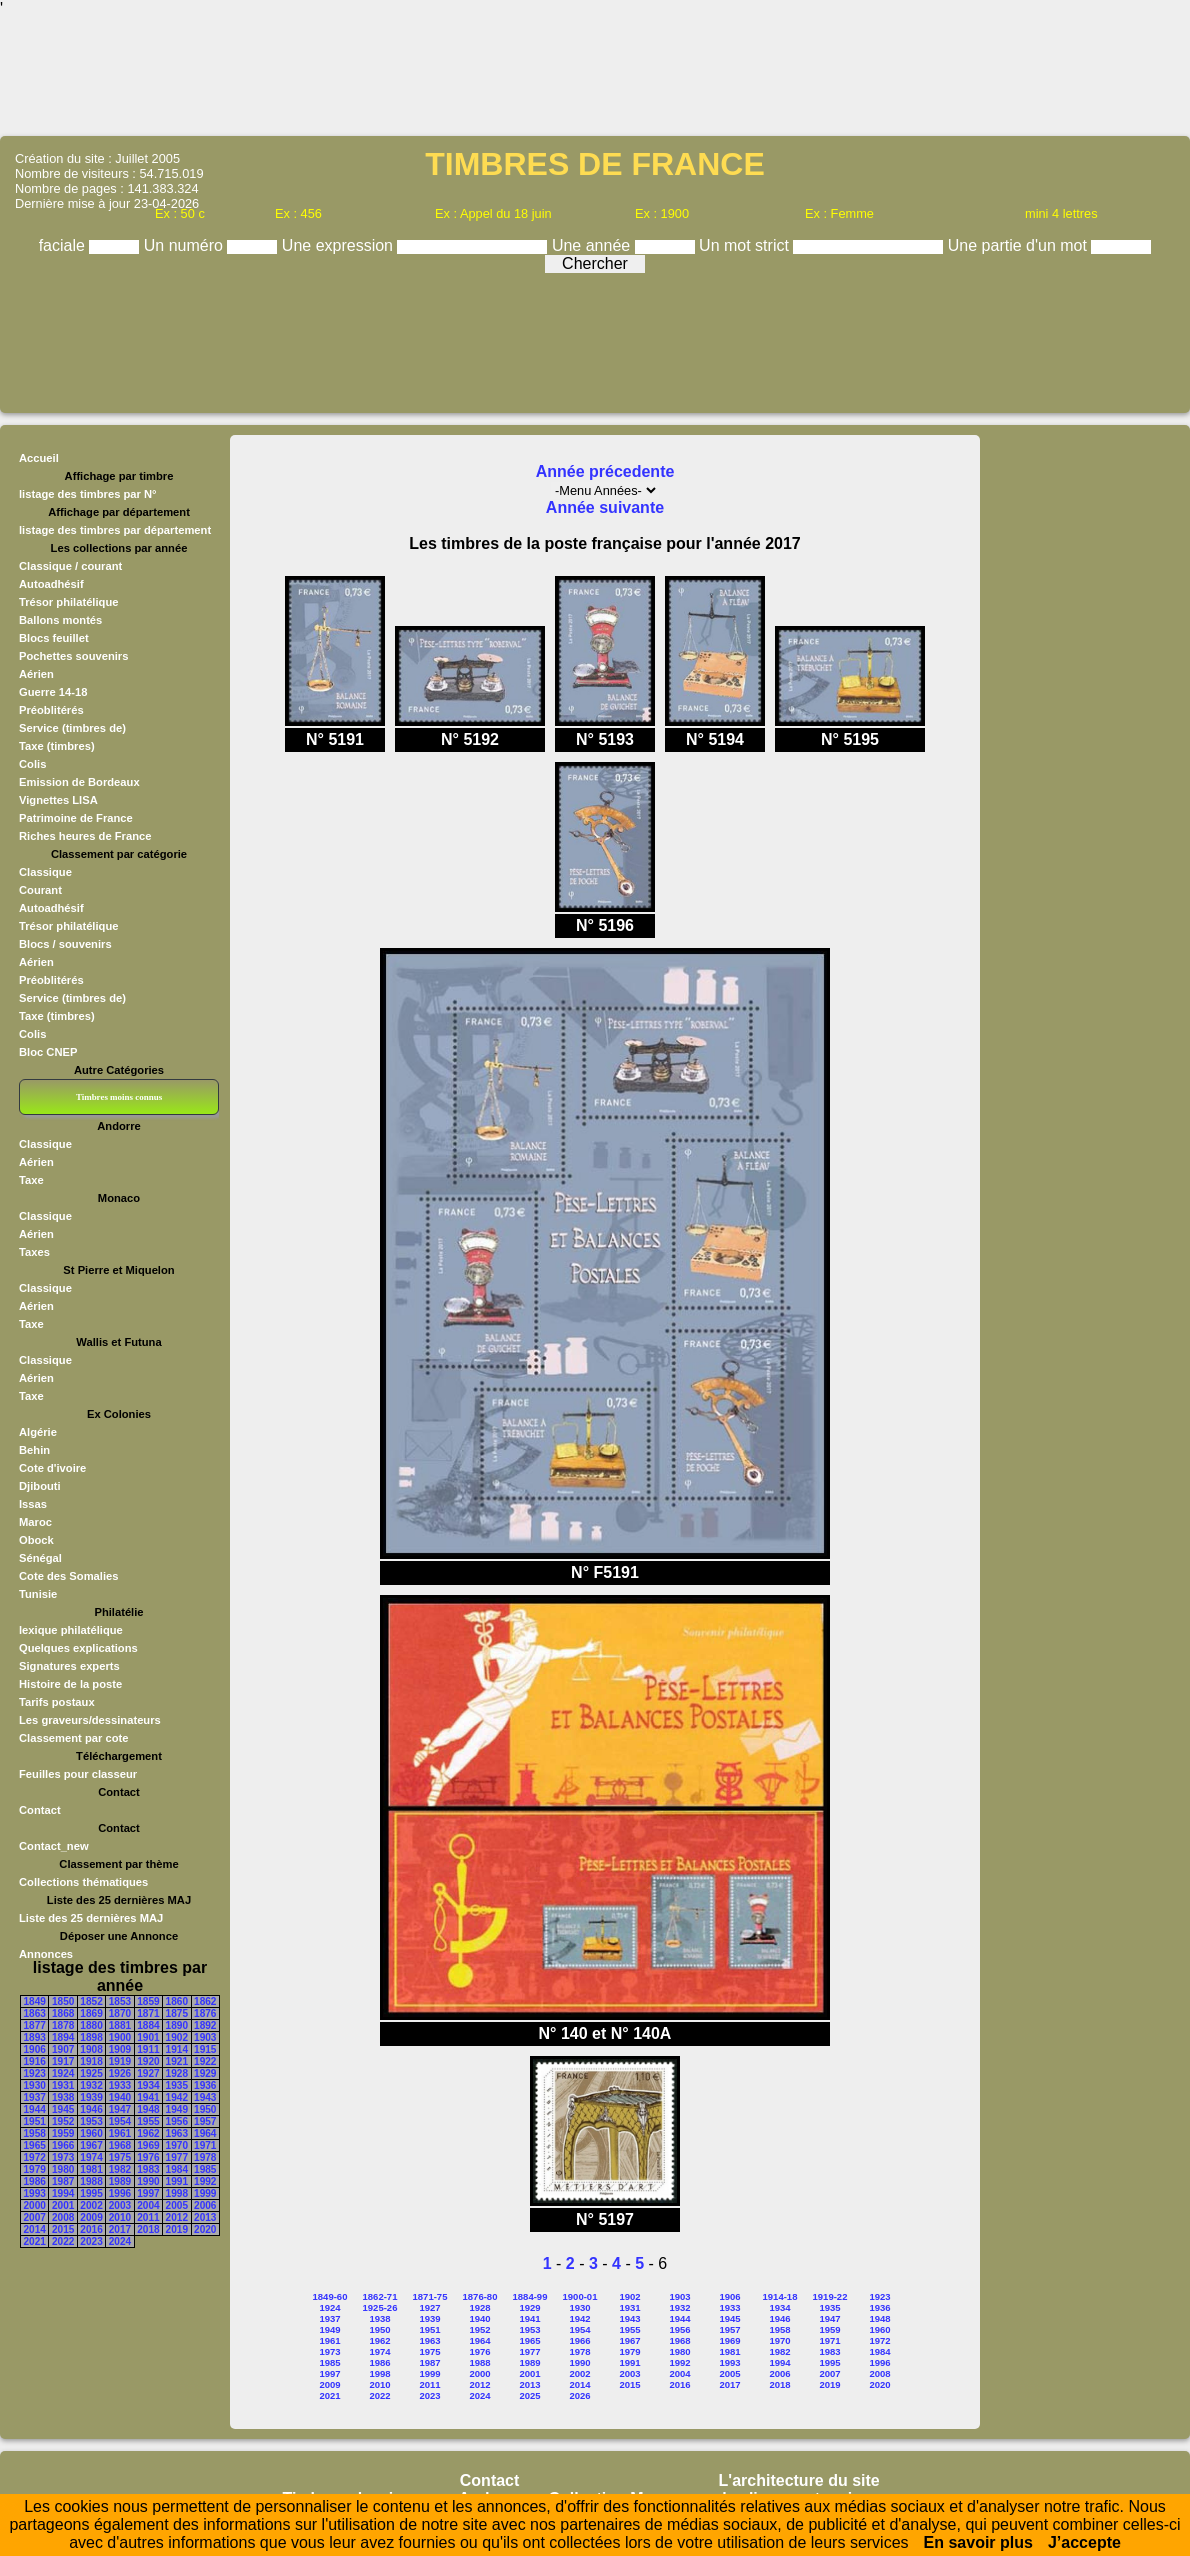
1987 (63, 2181)
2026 (579, 2395)
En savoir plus (978, 2542)
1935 (177, 2085)
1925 (91, 2073)
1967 (91, 2145)
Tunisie (38, 1594)
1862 (205, 2001)
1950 (205, 2109)
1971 (205, 2145)
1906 (35, 2049)
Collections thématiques (83, 1882)
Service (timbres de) (72, 728)
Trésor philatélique (68, 602)
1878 (63, 2025)
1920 (148, 2061)
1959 (63, 2133)
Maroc (35, 1522)
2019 (177, 2229)
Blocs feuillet (54, 638)
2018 (148, 2229)
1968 (120, 2145)
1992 (205, 2181)
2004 (148, 2205)
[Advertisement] (595, 75)
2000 (35, 2205)
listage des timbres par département (115, 530)
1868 (63, 2013)
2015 (63, 2229)
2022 (63, 2241)
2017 (120, 2229)
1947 (120, 2109)
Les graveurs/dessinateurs (90, 1720)
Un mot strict (746, 245)
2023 (91, 2241)
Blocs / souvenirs (65, 944)
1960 (91, 2133)
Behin (34, 1450)
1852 (91, 2001)
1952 (63, 2121)
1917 (63, 2061)
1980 (63, 2169)
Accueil (39, 458)
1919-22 (830, 2296)
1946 (91, 2109)
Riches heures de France (85, 836)
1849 (35, 2001)
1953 (91, 2121)
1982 (120, 2169)
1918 (91, 2061)
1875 (177, 2013)
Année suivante (605, 507)
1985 (205, 2169)
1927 (148, 2073)
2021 (35, 2241)
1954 (120, 2121)
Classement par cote (73, 1738)
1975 (120, 2157)
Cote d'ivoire (52, 1468)
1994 (63, 2193)
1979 (35, 2169)
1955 (148, 2121)
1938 (63, 2097)
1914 (177, 2049)
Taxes (34, 1252)
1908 (91, 2049)
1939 (91, 2097)
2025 (529, 2395)
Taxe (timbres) (57, 746)
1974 (91, 2157)
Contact (40, 1810)
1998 (177, 2193)
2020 (205, 2229)
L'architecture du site (799, 2480)
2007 (35, 2217)
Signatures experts (69, 1666)
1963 (177, 2133)
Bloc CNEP (48, 1052)
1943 (205, 2097)
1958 (35, 2133)
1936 (205, 2085)
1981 (91, 2169)
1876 (205, 2013)
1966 (63, 2145)
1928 (177, 2073)
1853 (120, 2001)
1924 (63, 2073)
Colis (32, 764)
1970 (177, 2145)
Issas (33, 1504)
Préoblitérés (51, 710)
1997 (148, 2193)
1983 (148, 2169)
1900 (120, 2037)
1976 (148, 2157)
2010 (120, 2217)
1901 (148, 2037)
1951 (35, 2121)
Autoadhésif (51, 584)
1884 (148, 2025)
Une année (593, 245)
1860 (177, 2001)
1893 (35, 2037)
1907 (63, 2049)
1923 (35, 2073)
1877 (35, 2025)
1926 (120, 2073)
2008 (63, 2217)
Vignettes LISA (58, 800)
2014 (35, 2229)
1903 (205, 2037)
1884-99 (530, 2296)
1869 (91, 2013)
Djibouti (40, 1486)
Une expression (340, 245)
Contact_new (54, 1846)
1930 (35, 2085)
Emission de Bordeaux (79, 782)
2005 (177, 2205)
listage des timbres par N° (88, 494)
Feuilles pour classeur (78, 1774)
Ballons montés (60, 620)
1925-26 (380, 2307)
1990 (148, 2181)
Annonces (46, 1954)
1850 (63, 2001)
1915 (205, 2049)
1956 (177, 2121)
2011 (148, 2217)
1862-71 (380, 2296)
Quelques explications (78, 1648)
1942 (177, 2097)
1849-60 (330, 2296)
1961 (120, 2133)
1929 (205, 2073)
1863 (35, 2013)
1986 (35, 2181)
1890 (177, 2025)
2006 (205, 2205)
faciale (64, 245)
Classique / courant (70, 566)
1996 (120, 2193)
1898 (91, 2037)
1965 (35, 2145)
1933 (120, 2085)
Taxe (31, 1180)
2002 (91, 2205)
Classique (45, 872)
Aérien (36, 674)
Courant (40, 890)
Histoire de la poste (70, 1684)
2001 (63, 2205)
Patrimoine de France (76, 818)
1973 (63, 2157)
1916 (35, 2061)
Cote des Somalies (68, 1576)
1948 (148, 2109)
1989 (120, 2181)
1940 (120, 2097)
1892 (205, 2025)
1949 (177, 2109)
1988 (91, 2181)
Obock (36, 1540)
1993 (35, 2193)
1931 (63, 2085)
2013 (205, 2217)
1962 (148, 2133)
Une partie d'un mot (1020, 245)
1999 (205, 2193)
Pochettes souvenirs (73, 656)
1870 (120, 2013)
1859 (148, 2001)
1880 (91, 2025)
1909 (120, 2049)
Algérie (38, 1432)
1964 (205, 2133)
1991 (177, 2181)
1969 (148, 2145)
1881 (120, 2025)
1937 (35, 2097)
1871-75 (430, 2296)
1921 (177, 2061)
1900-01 (580, 2296)
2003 (120, 2205)
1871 (148, 2013)
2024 (120, 2241)
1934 (148, 2085)
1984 (177, 2169)
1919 (120, 2061)
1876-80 (480, 2296)
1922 (205, 2061)
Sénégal (40, 1558)
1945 (63, 2109)
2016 (91, 2229)
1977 (177, 2157)
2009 (91, 2217)
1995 (91, 2193)
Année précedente (605, 471)
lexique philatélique (71, 1630)
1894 (63, 2037)
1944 (35, 2109)
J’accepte (1084, 2542)
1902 (177, 2037)
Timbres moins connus (119, 1097)
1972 (35, 2157)
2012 (177, 2217)
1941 (148, 2097)
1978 (205, 2157)
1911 (148, 2049)
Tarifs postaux (57, 1702)
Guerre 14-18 (53, 692)
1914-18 (780, 2296)
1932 (91, 2085)
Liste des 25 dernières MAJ (91, 1918)
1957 (205, 2121)
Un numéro (186, 245)
